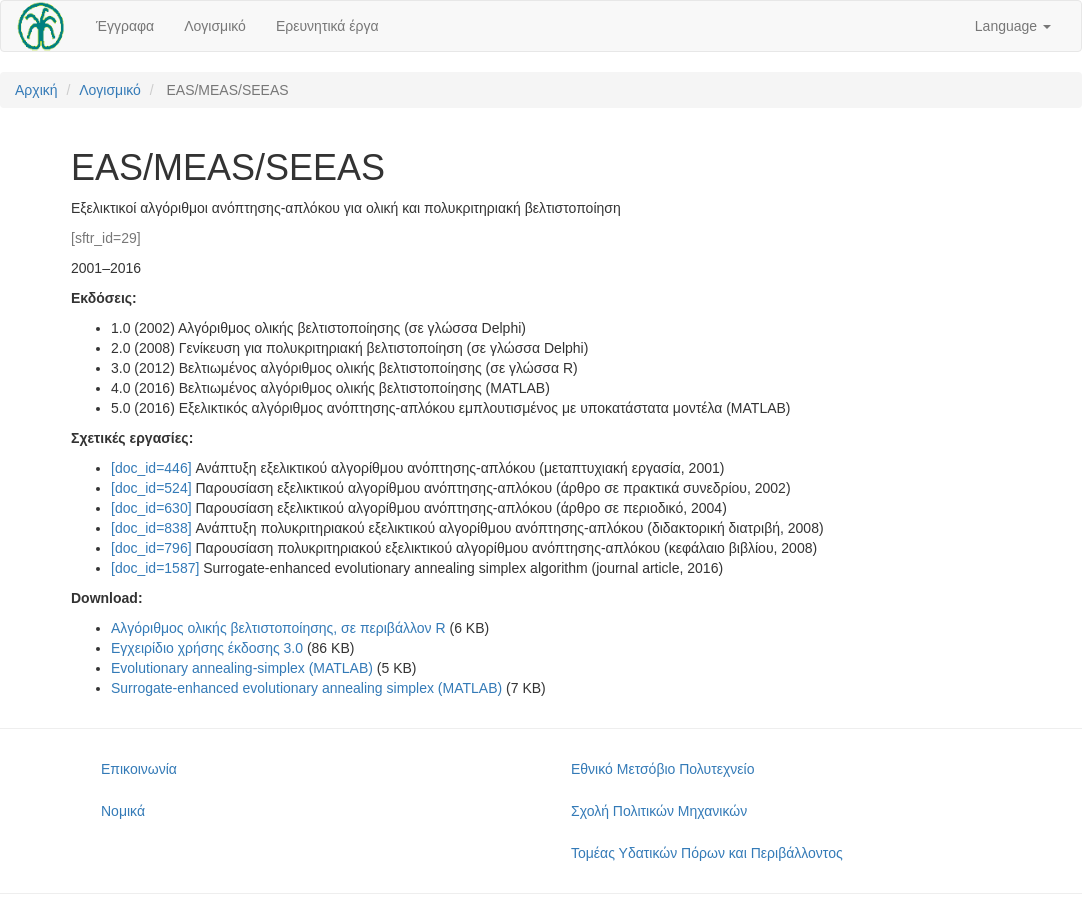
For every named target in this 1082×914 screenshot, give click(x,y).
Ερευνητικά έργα (327, 26)
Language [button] (1013, 26)
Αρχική (36, 90)
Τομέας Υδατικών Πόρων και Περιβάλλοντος (707, 853)
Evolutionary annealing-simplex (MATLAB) (242, 668)
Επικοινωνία (139, 769)
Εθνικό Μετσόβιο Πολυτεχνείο (662, 769)
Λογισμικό (215, 26)
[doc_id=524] (151, 488)
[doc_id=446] (151, 468)
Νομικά (123, 811)
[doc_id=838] (151, 528)
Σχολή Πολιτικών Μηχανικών (659, 811)
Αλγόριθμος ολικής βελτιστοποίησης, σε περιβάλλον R (278, 628)
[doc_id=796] (151, 548)
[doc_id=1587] (155, 568)
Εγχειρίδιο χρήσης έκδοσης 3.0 (207, 648)
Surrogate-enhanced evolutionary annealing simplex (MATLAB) (306, 688)
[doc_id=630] (151, 508)
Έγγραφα (125, 26)
